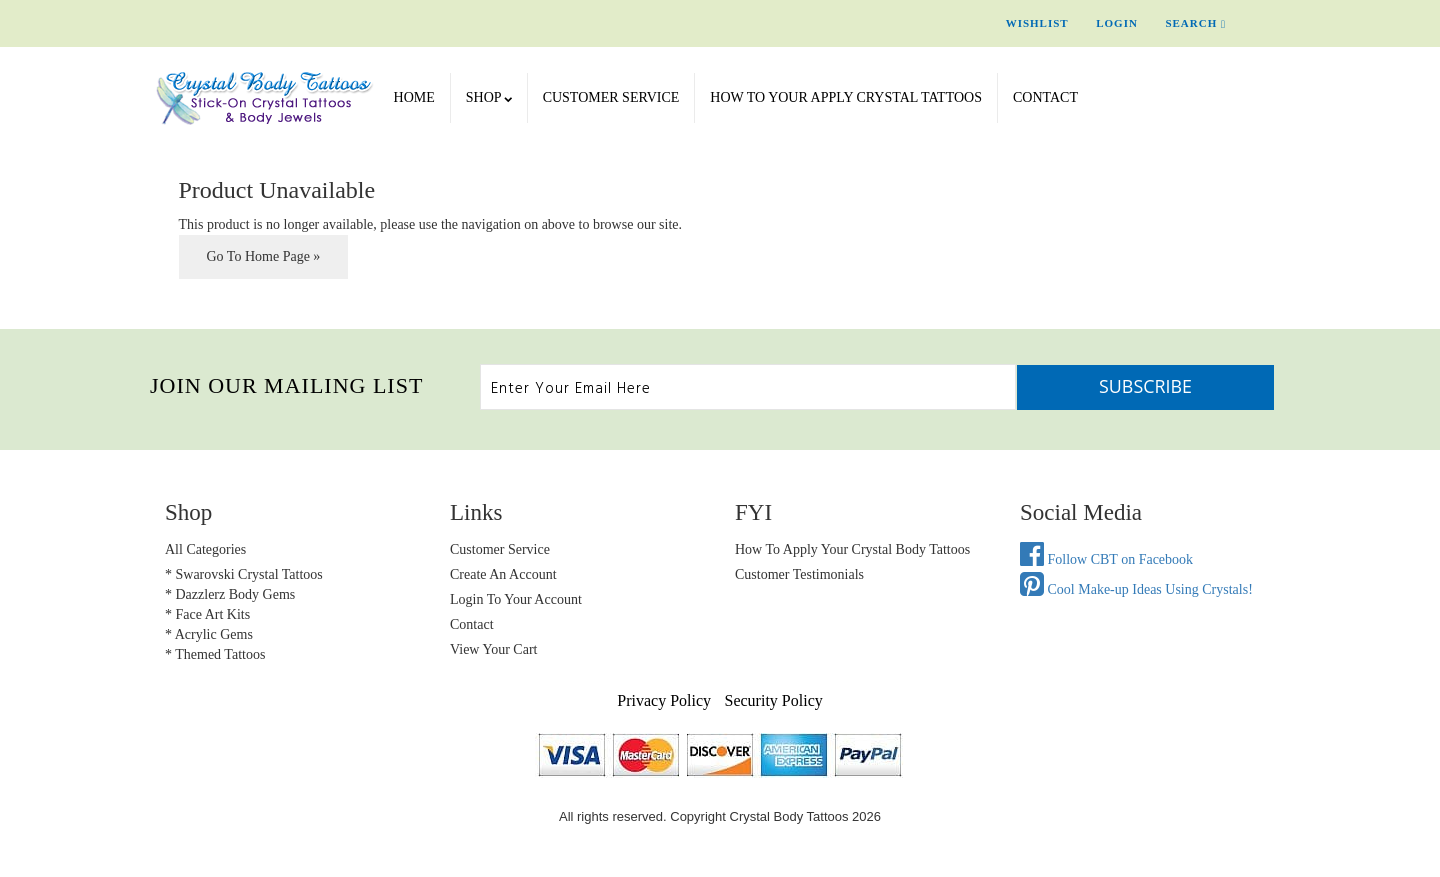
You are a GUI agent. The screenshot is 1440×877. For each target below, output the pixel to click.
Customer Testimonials (799, 574)
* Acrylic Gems (209, 634)
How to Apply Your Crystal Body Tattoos (852, 549)
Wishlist (1037, 23)
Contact (1045, 97)
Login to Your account (516, 599)
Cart (1270, 23)
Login (1117, 23)
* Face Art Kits (207, 614)
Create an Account (503, 574)
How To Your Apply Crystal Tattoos (846, 97)
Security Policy (774, 700)
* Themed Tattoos (215, 654)
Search (1195, 23)
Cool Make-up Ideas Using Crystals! (1136, 589)
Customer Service (611, 97)
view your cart (493, 649)
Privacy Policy (664, 700)
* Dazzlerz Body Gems (230, 594)
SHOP (489, 97)
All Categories (205, 549)
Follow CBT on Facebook (1106, 559)
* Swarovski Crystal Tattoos (244, 574)
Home (414, 97)
